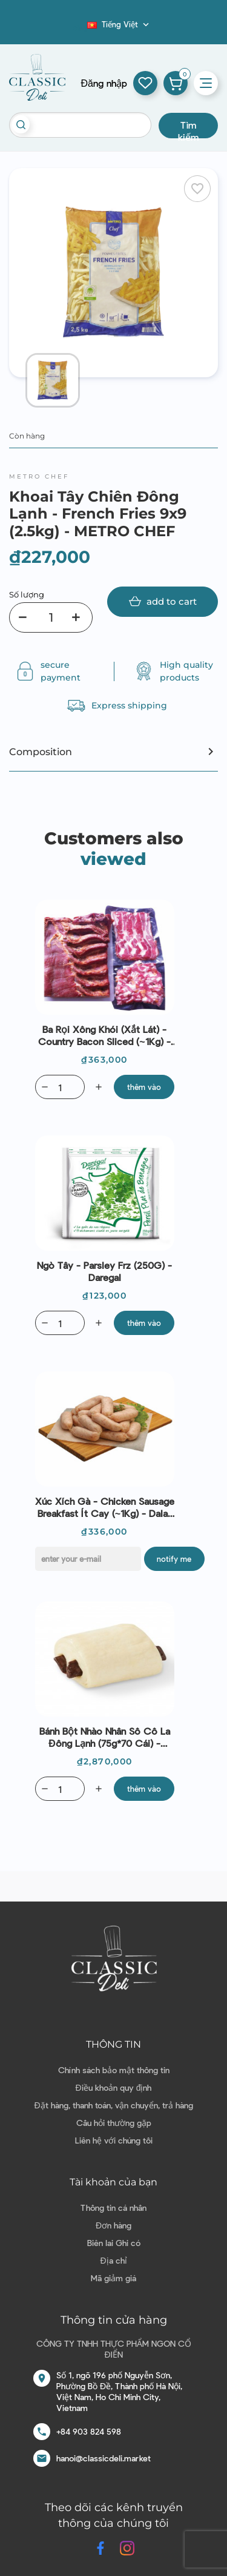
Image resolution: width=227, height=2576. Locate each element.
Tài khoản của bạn (113, 2182)
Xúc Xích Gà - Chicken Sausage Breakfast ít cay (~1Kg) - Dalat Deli (104, 1507)
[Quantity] (60, 1087)
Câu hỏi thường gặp (113, 2122)
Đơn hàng (113, 2225)
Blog (80, 28)
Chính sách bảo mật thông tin (113, 2070)
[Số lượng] (51, 617)
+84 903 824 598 (88, 2431)
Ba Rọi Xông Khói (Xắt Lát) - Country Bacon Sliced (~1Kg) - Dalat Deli (104, 1035)
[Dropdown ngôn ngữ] (119, 24)
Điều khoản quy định (114, 2087)
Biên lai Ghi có (113, 2243)
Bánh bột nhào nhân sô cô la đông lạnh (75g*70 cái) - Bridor (104, 1737)
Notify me (174, 1559)
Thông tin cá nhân (113, 2207)
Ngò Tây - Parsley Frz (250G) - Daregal (104, 1271)
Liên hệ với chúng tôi (114, 2140)
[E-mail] (88, 1559)
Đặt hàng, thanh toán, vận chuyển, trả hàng (113, 2105)
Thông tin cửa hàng (114, 2320)
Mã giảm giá (113, 2278)
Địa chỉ (113, 2260)
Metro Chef (39, 476)
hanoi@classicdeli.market (103, 2458)
